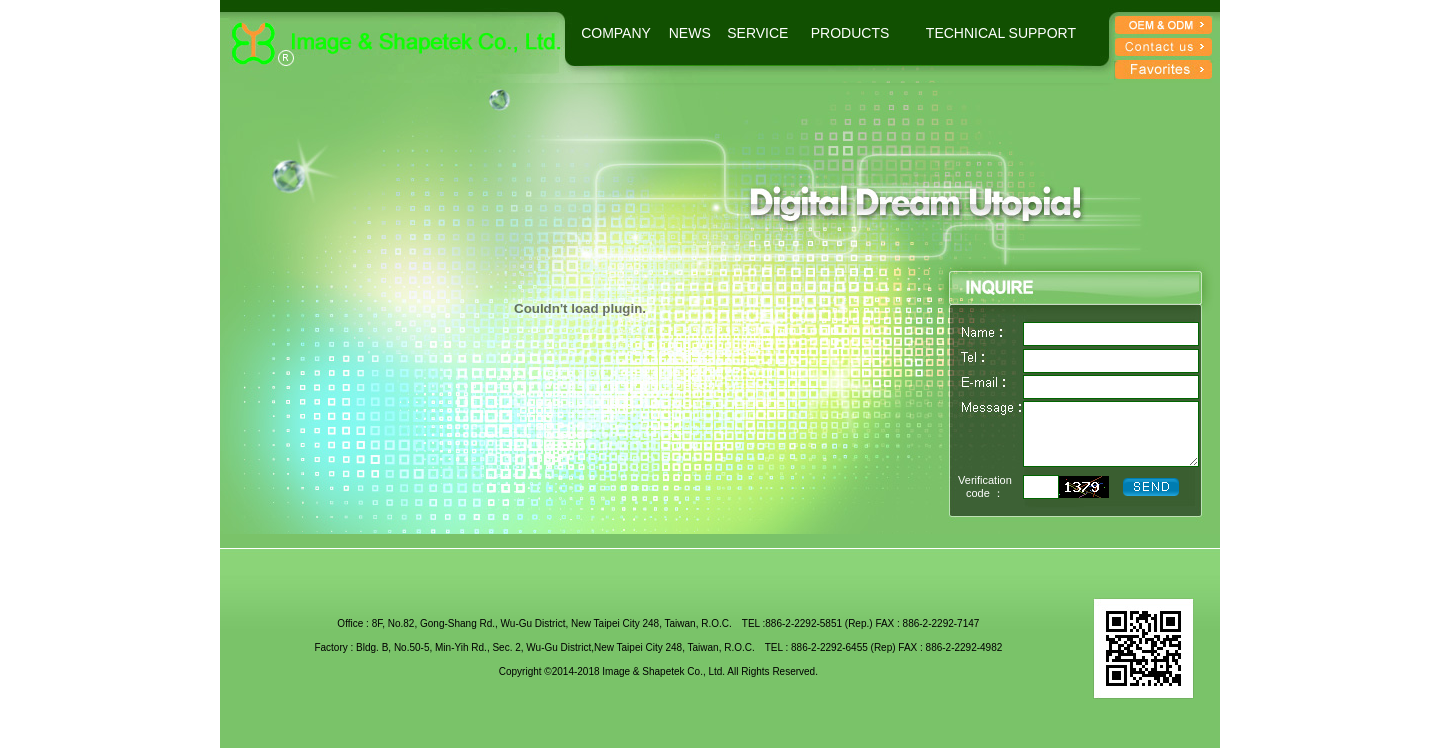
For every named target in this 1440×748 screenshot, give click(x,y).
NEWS (690, 33)
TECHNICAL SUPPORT (1001, 33)
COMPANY (616, 33)
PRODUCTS (850, 33)
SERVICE (757, 33)
